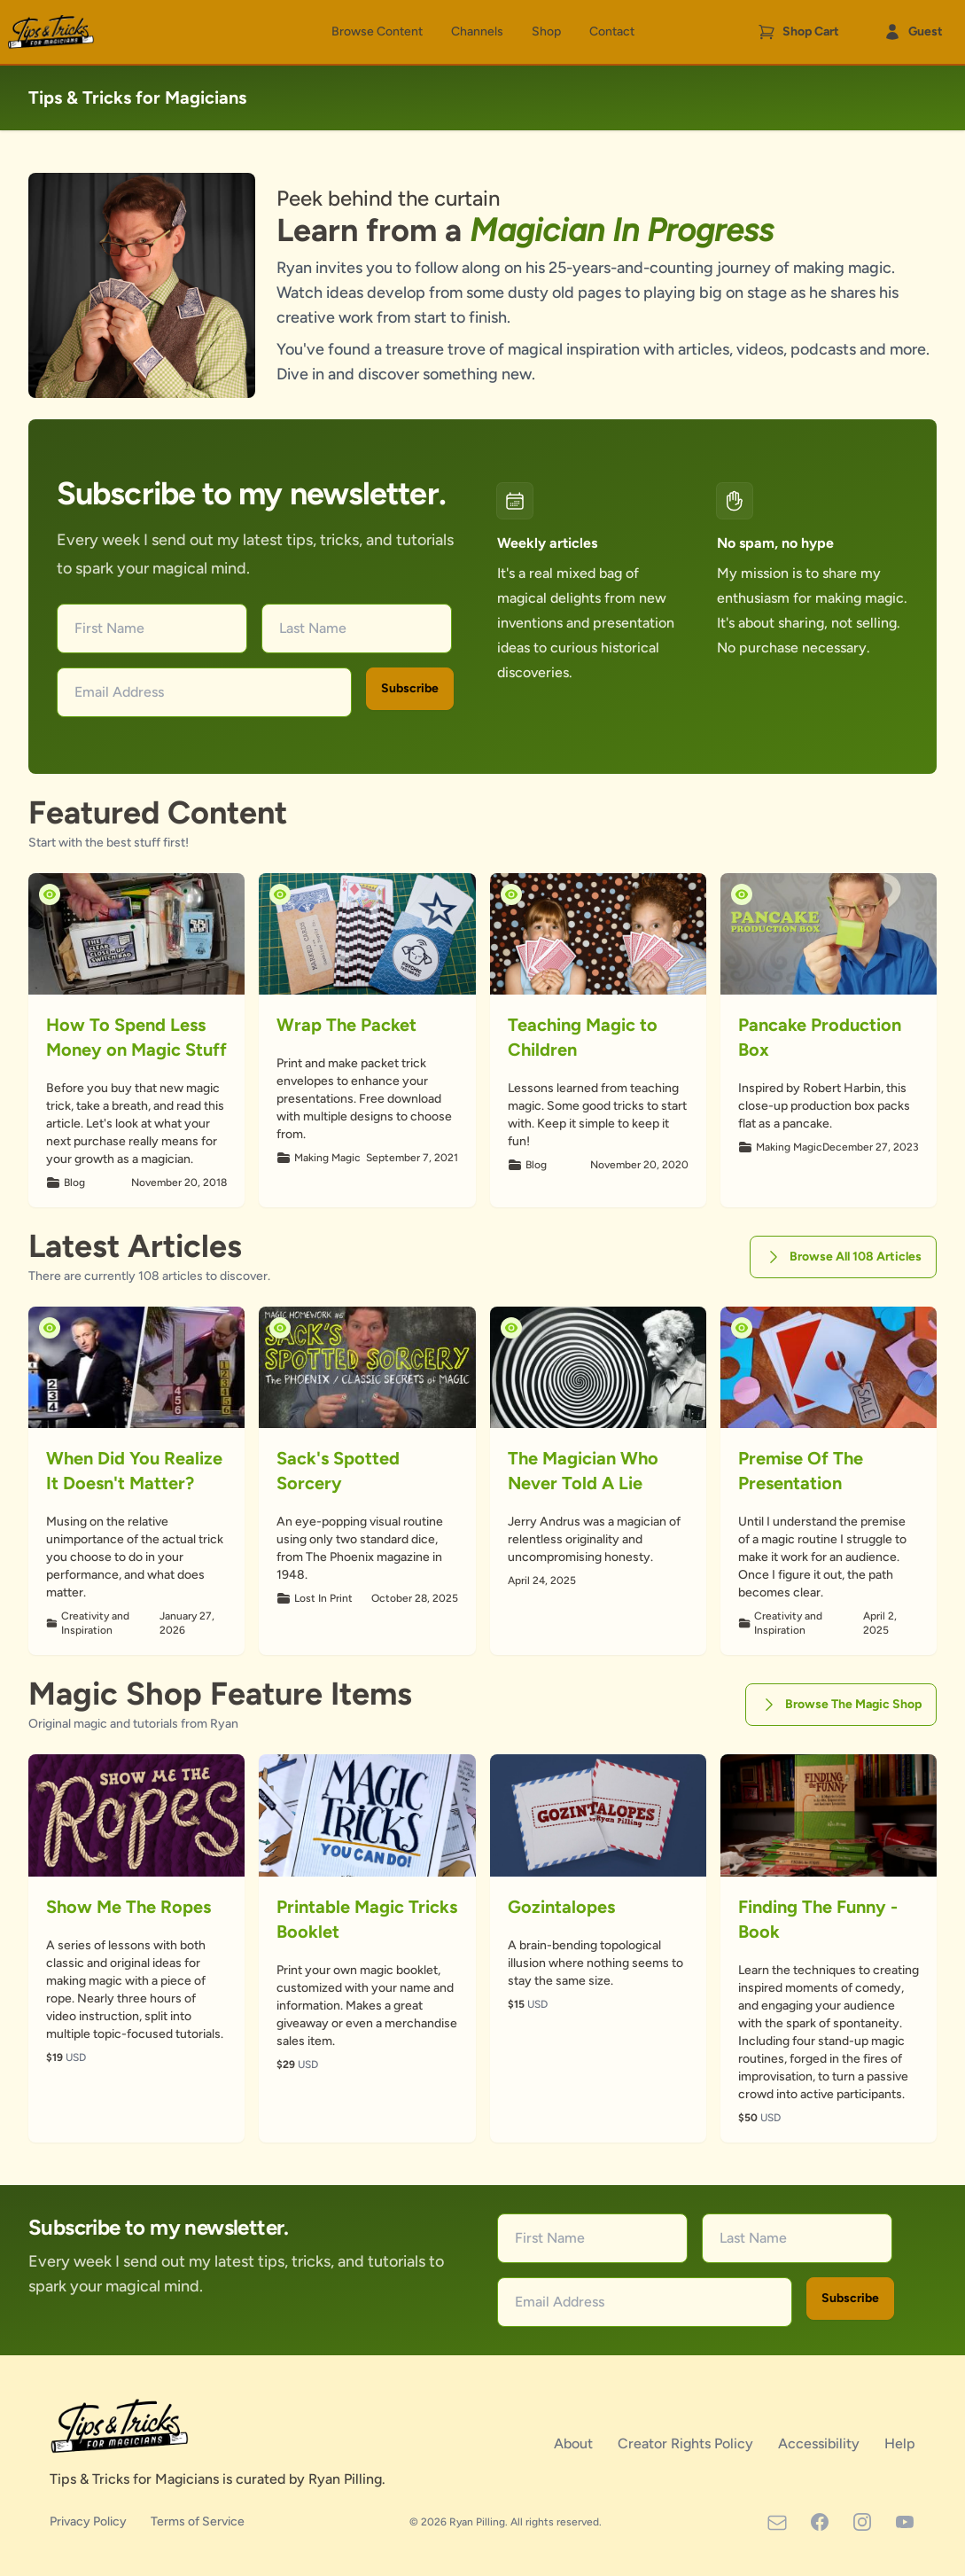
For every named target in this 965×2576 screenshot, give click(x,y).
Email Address (119, 691)
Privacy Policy (89, 2521)
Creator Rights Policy (687, 2443)
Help (899, 2443)
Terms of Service (198, 2521)
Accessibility (820, 2443)
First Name (109, 628)
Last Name (312, 628)
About (575, 2443)
